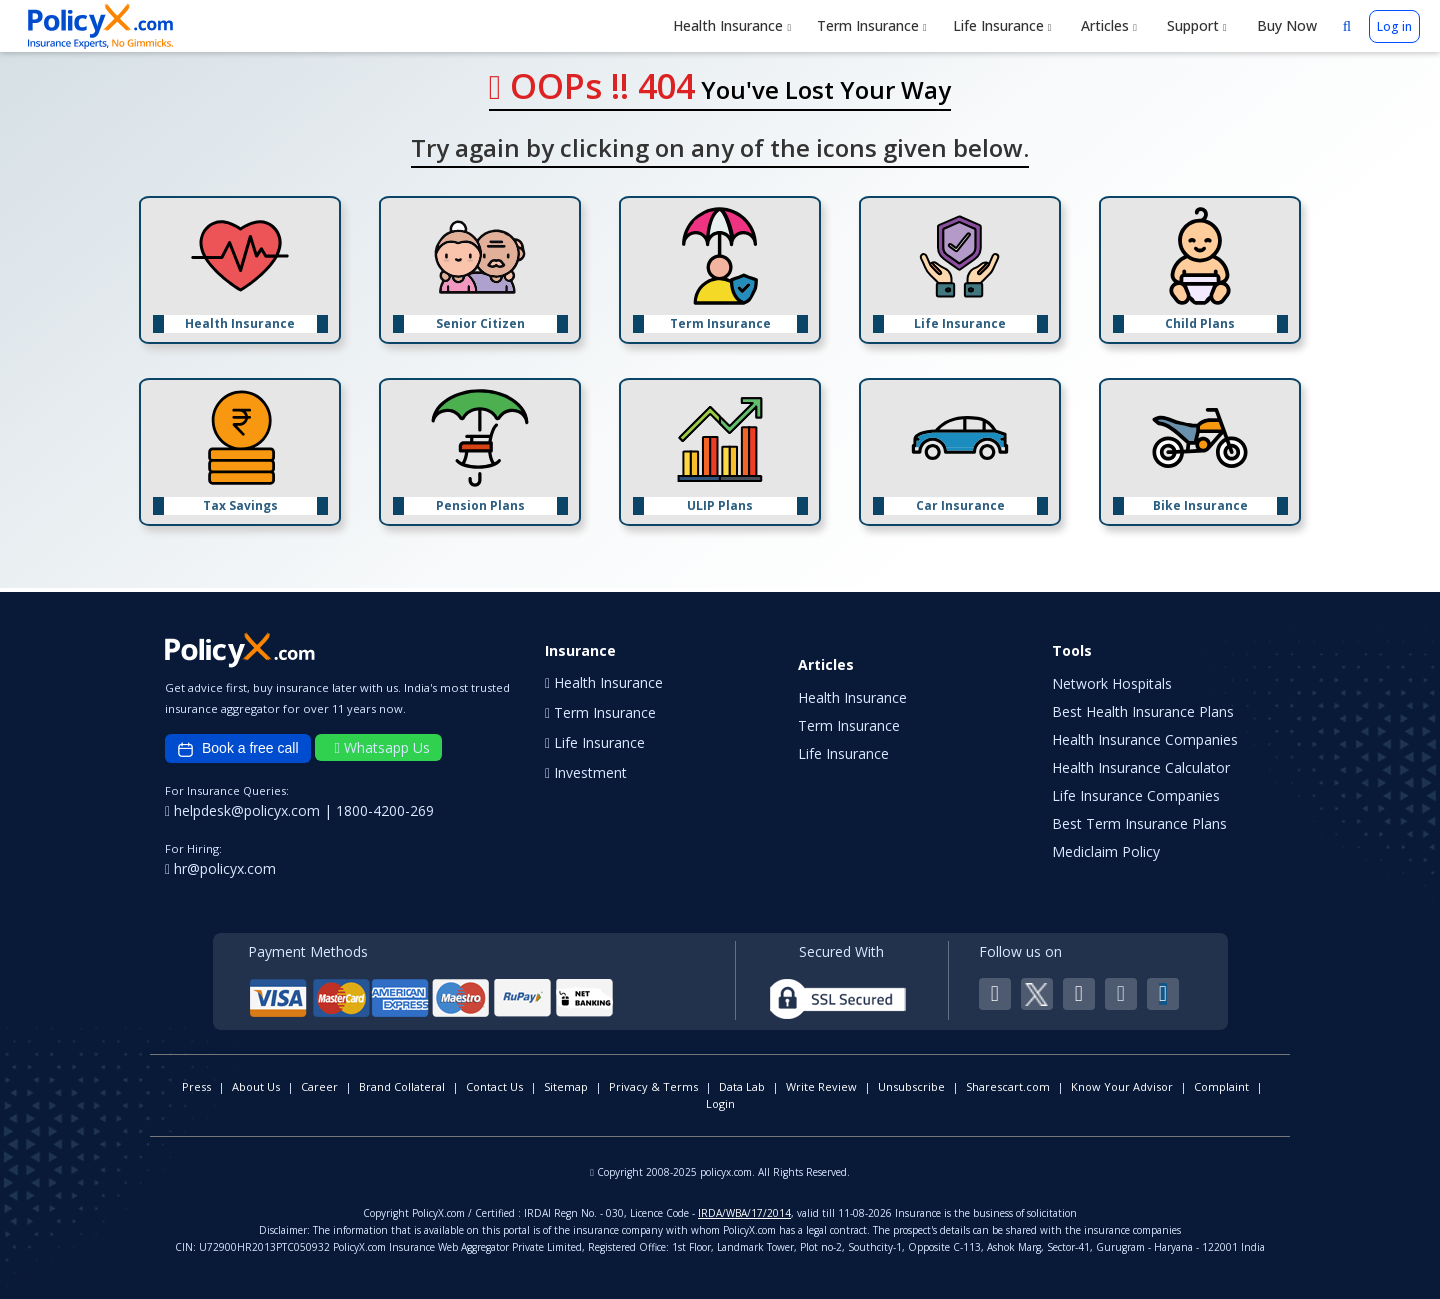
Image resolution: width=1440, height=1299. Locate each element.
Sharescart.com (1008, 1086)
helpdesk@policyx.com (244, 810)
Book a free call (238, 749)
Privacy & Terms (653, 1086)
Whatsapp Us (382, 747)
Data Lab (742, 1086)
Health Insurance (732, 25)
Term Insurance (872, 25)
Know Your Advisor (1122, 1086)
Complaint (1221, 1086)
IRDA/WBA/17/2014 (744, 1213)
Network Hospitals (1112, 683)
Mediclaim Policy (1106, 851)
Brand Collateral (402, 1086)
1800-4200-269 (385, 810)
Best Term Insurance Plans (1139, 823)
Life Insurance (1002, 25)
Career (319, 1086)
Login (720, 1103)
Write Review (821, 1086)
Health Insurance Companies (1145, 739)
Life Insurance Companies (1136, 795)
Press (196, 1086)
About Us (256, 1086)
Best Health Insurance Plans (1143, 711)
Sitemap (566, 1086)
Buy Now (1285, 25)
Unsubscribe (911, 1086)
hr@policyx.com (220, 868)
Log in (1394, 26)
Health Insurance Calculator (1141, 767)
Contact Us (494, 1086)
